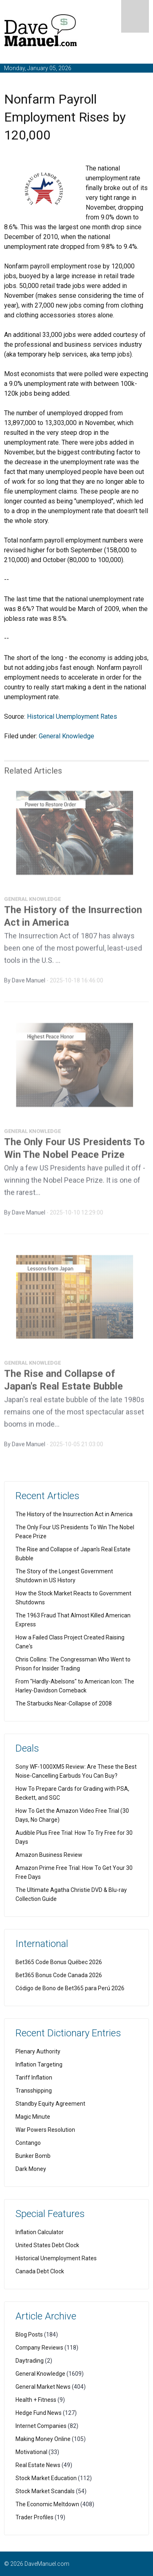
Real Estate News (38, 2465)
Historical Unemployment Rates (72, 716)
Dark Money (31, 2169)
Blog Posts (29, 2334)
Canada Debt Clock (40, 2271)
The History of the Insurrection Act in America (74, 1514)
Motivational (31, 2452)
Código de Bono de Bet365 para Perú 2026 (70, 1988)
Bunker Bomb (33, 2156)
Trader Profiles (34, 2517)
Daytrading (30, 2360)
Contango (28, 2143)
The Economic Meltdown (47, 2504)
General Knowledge (66, 736)
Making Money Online (43, 2439)
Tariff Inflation (34, 2077)
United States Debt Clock (47, 2245)
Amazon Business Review (49, 1855)
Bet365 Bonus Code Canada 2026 (59, 1975)
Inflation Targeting (39, 2064)
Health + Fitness (36, 2400)
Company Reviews (39, 2347)
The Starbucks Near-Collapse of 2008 (64, 1703)
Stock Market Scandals (45, 2491)
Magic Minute (33, 2116)
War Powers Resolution (45, 2129)
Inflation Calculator (40, 2232)
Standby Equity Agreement (50, 2103)
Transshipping (34, 2090)
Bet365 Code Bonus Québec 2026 (59, 1962)
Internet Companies (41, 2426)
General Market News (43, 2386)
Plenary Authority (38, 2051)
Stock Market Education (46, 2478)
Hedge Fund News (39, 2413)
